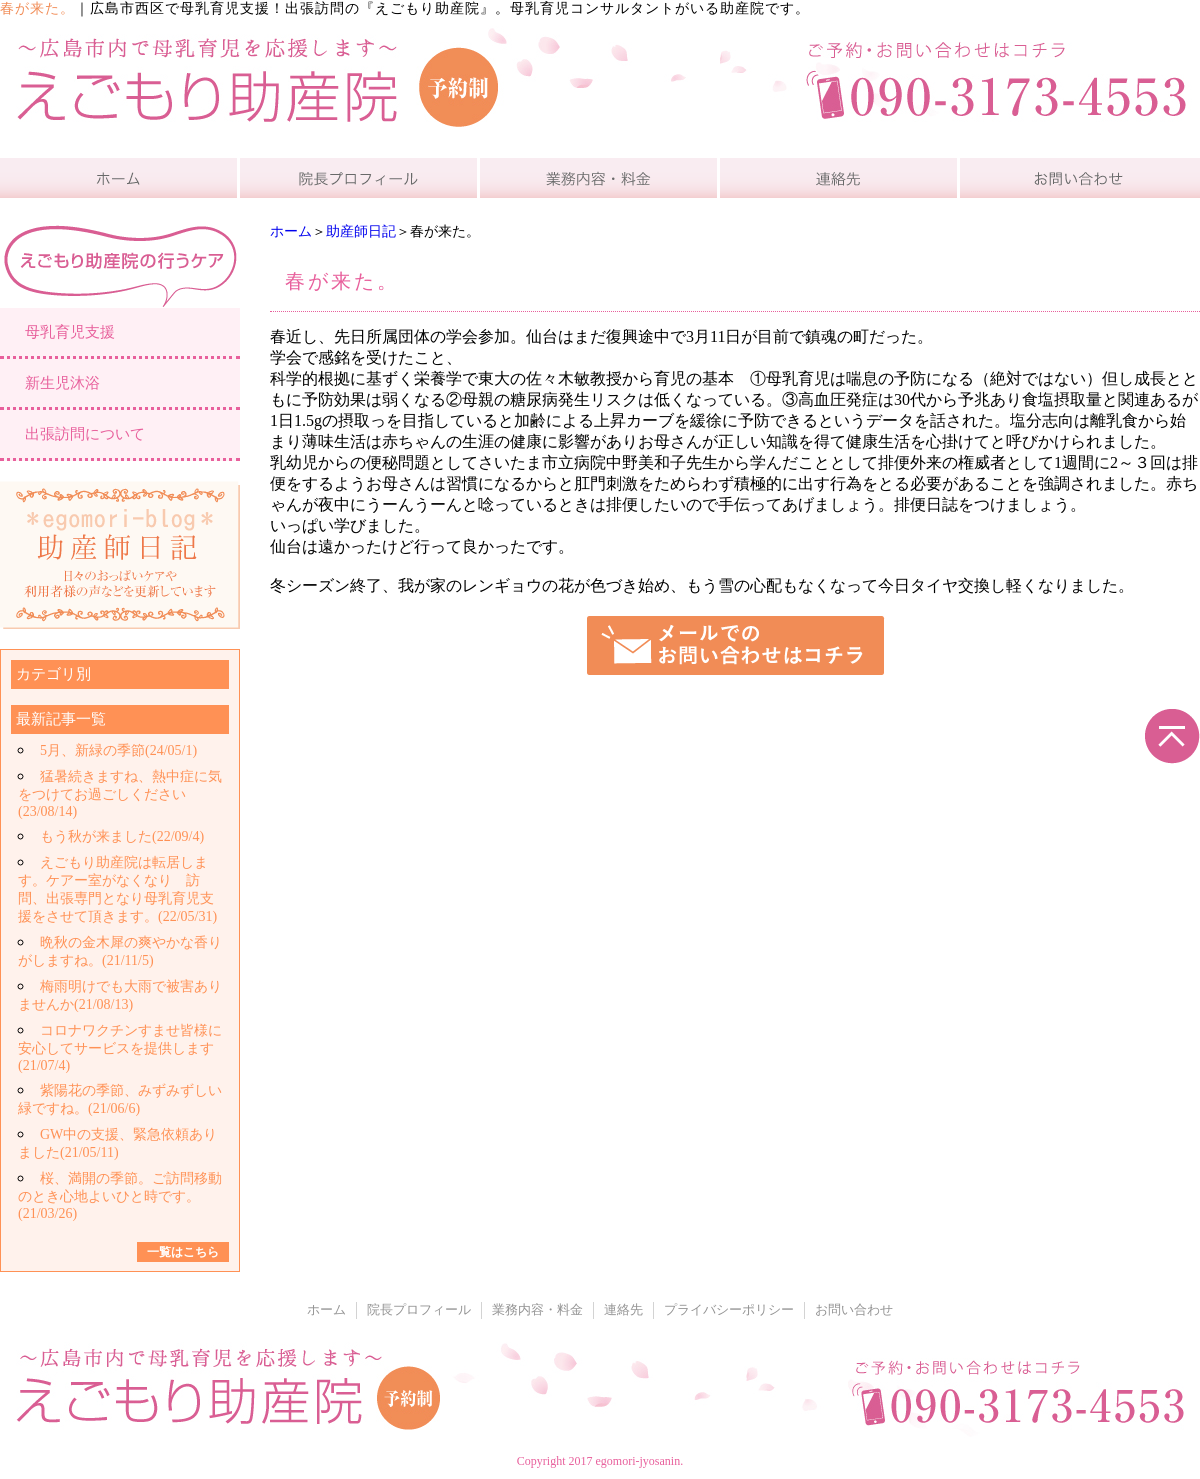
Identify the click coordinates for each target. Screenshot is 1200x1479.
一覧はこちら (183, 1252)
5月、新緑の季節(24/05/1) (118, 750)
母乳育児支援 (70, 332)
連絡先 (623, 1310)
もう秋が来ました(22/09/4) (122, 836)
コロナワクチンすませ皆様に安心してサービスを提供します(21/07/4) (120, 1048)
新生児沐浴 (62, 383)
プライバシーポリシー (729, 1310)
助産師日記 (361, 231)
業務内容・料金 (537, 1310)
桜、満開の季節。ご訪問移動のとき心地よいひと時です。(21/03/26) (120, 1196)
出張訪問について (85, 434)
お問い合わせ (854, 1310)
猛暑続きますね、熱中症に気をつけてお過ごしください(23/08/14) (120, 794)
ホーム (291, 231)
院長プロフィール (419, 1310)
